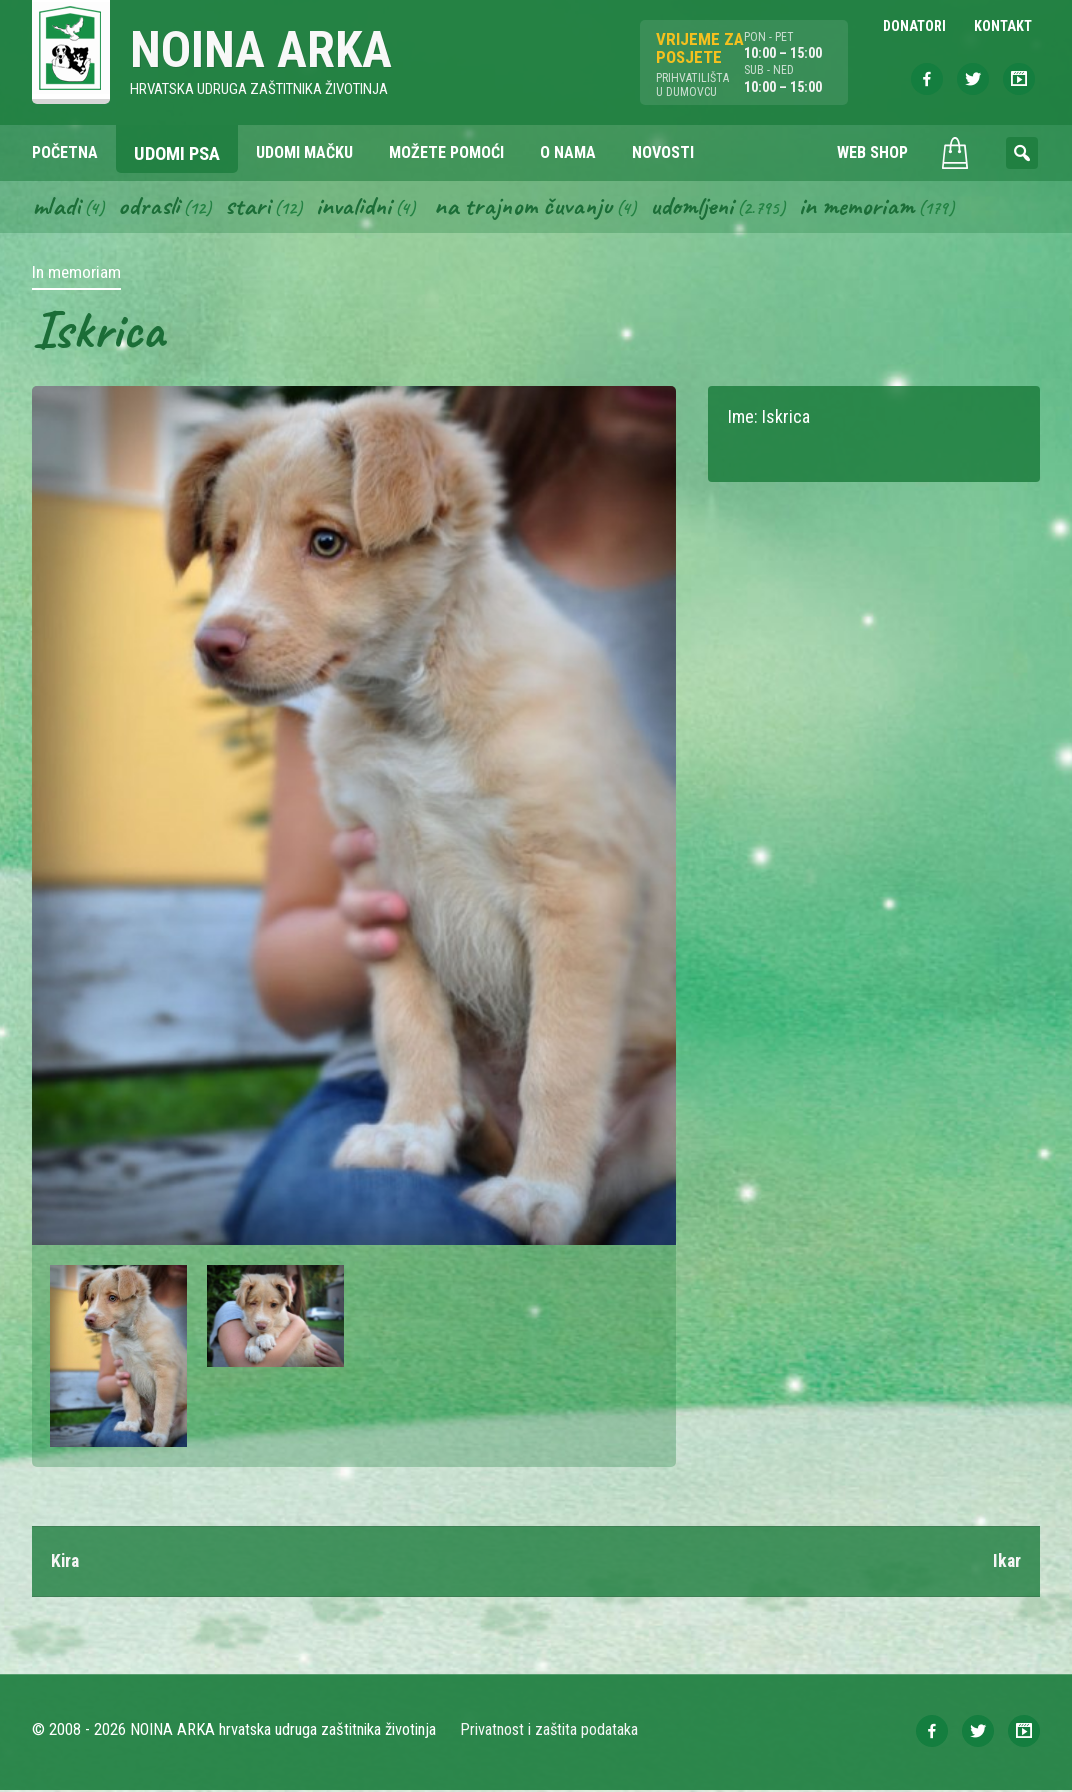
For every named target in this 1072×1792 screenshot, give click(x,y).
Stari (249, 208)
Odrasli (150, 208)
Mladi (57, 208)
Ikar (1006, 1563)
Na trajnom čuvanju (529, 208)
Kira (66, 1563)
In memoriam (866, 208)
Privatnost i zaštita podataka (549, 1731)
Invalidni (356, 208)
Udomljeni (700, 208)
